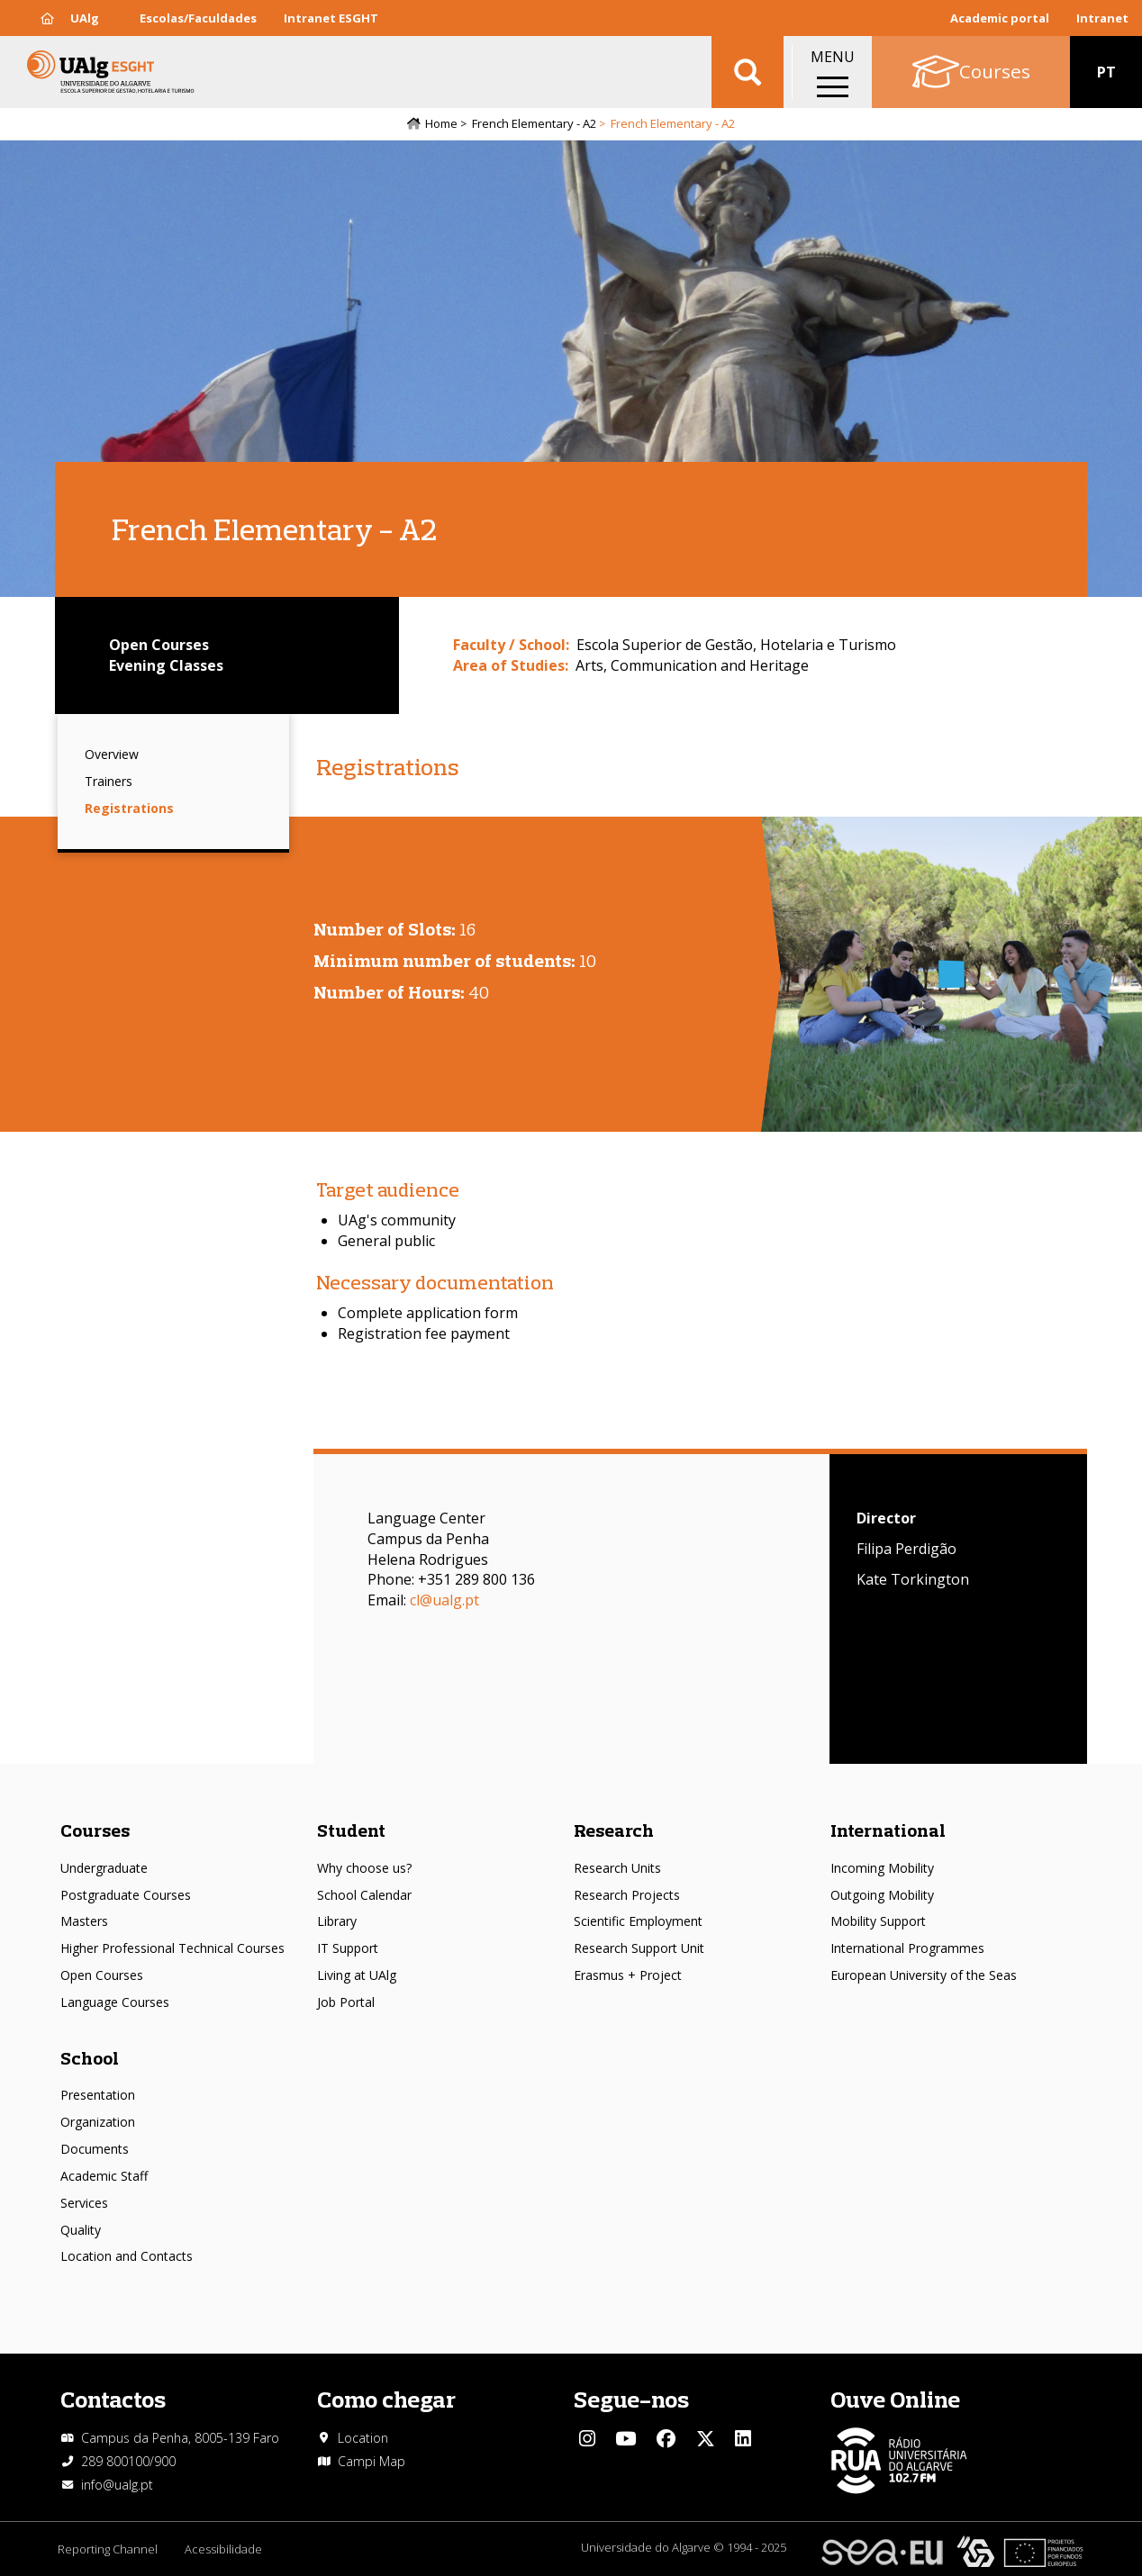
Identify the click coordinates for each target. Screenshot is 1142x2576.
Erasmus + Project (628, 1975)
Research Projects (627, 1894)
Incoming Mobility (882, 1867)
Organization (97, 2121)
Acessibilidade (223, 2549)
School (89, 2058)
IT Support (347, 1948)
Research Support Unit (639, 1948)
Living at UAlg (356, 1975)
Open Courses (101, 1975)
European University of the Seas (923, 1975)
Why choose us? (364, 1867)
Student (351, 1830)
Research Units (617, 1867)
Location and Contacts (126, 2255)
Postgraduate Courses (125, 1894)
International (888, 1830)
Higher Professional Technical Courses (172, 1948)
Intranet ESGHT (331, 18)
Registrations (129, 808)
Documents (94, 2148)
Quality (80, 2229)
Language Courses (114, 2002)
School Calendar (364, 1894)
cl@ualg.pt (444, 1600)
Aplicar (747, 72)
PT (1106, 72)
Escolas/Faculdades (198, 18)
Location (363, 2437)
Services (84, 2202)
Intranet (1102, 18)
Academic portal (999, 18)
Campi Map (371, 2461)
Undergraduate (104, 1867)
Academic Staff (104, 2175)
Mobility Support (878, 1921)
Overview (112, 754)
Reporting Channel (108, 2549)
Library (337, 1921)
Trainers (108, 781)
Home (441, 123)
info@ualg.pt (117, 2484)
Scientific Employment (638, 1921)
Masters (84, 1921)
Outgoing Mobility (882, 1894)
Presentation (97, 2094)
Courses (95, 1830)
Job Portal (346, 2002)
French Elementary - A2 (534, 123)
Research (614, 1830)
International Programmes (907, 1948)
